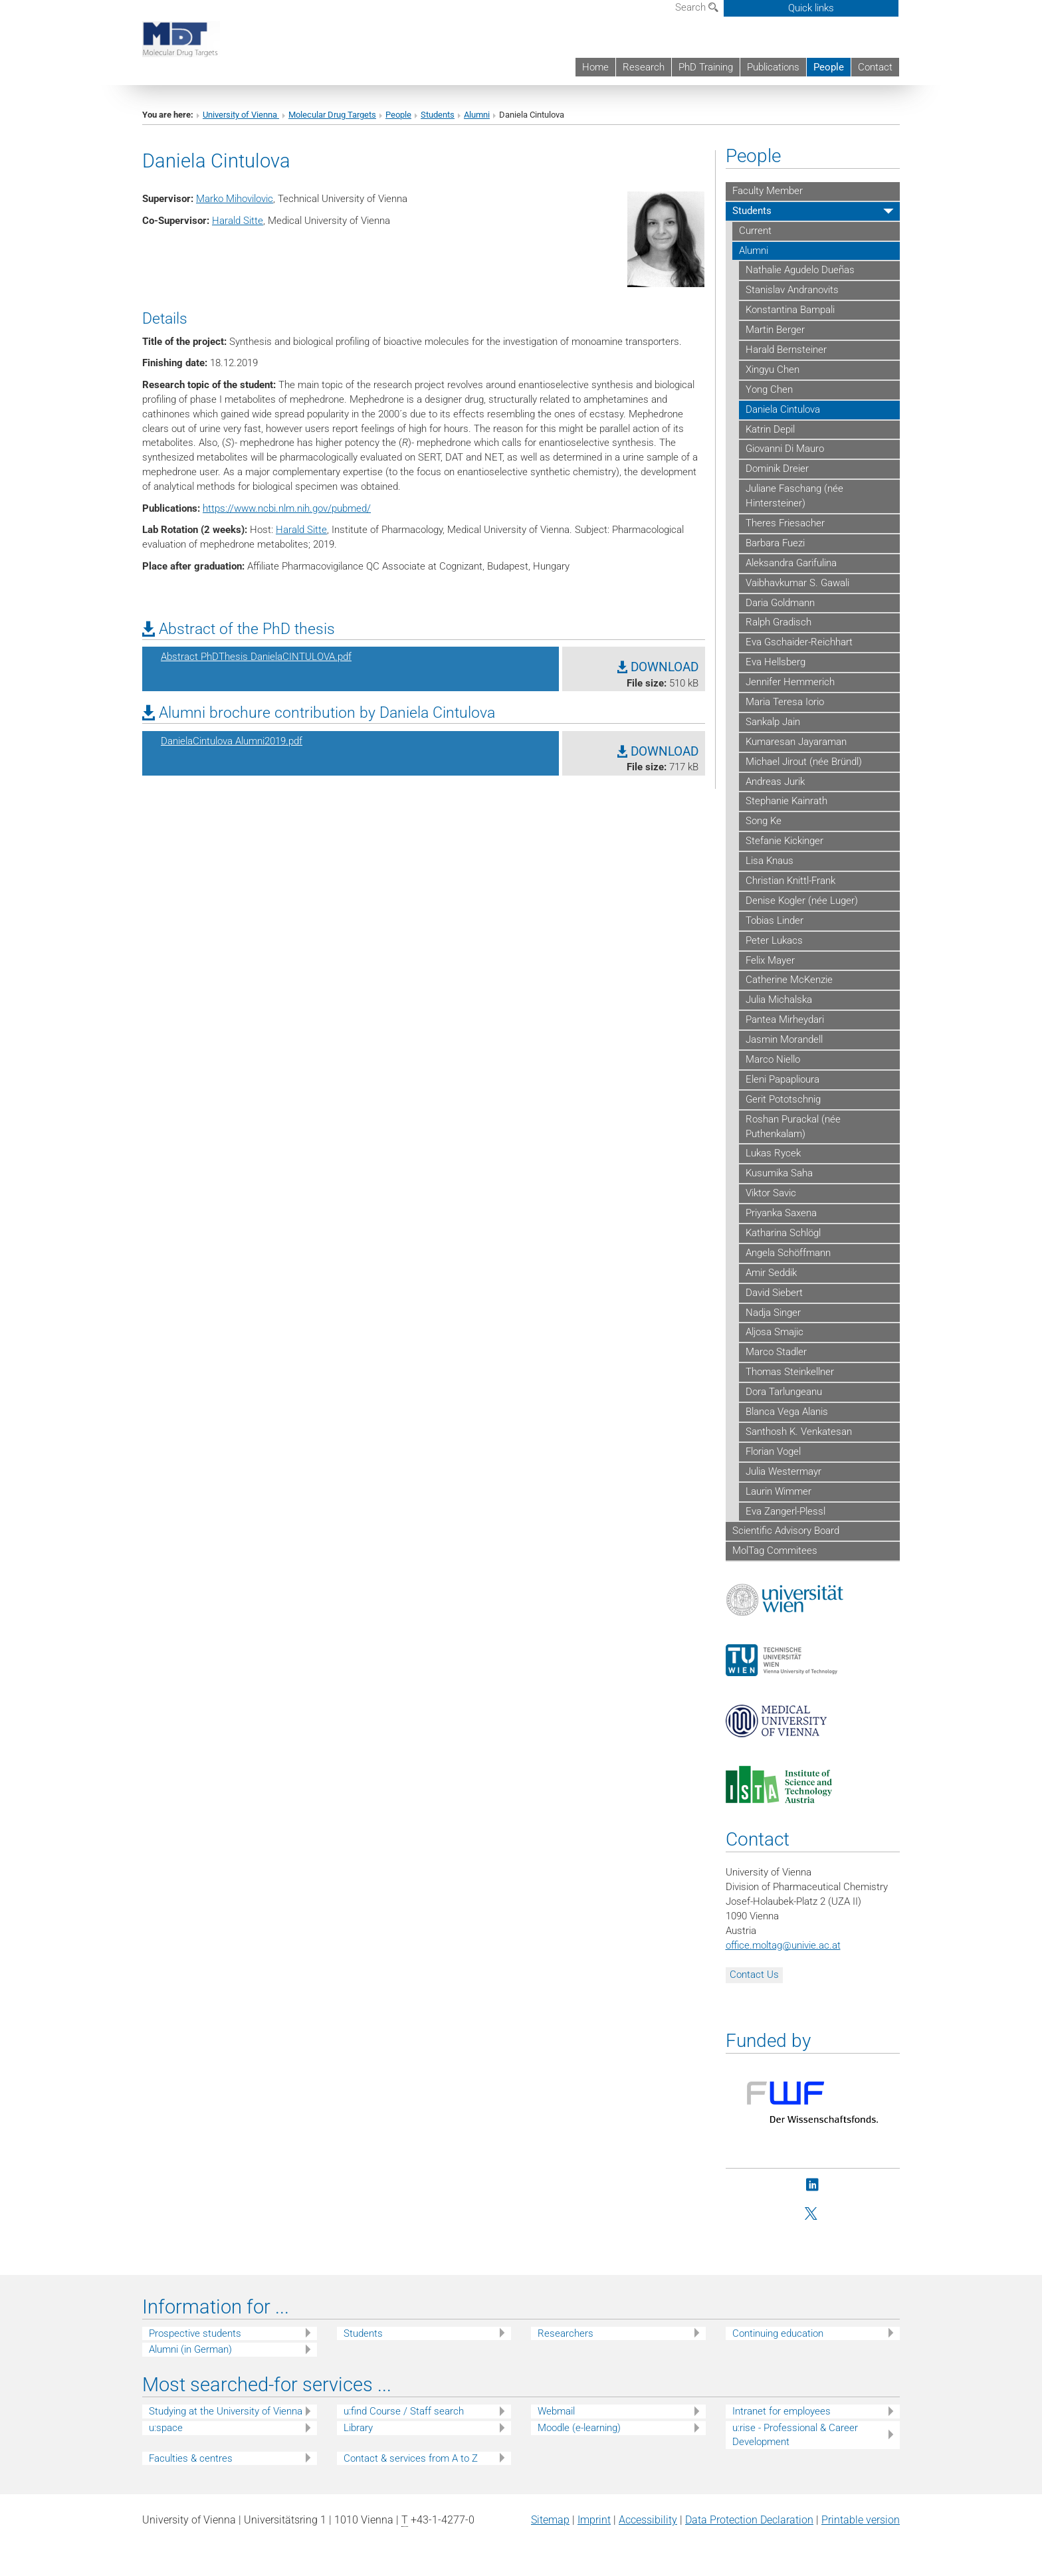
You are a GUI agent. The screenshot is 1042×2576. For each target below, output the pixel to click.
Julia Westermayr (783, 1471)
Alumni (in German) (190, 2349)
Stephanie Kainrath (786, 801)
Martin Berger (775, 330)
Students (438, 115)
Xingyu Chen (772, 370)
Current (755, 231)
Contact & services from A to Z (411, 2458)
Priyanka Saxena (781, 1213)
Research (644, 67)
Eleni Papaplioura (782, 1079)
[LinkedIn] (812, 2185)
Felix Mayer (770, 960)
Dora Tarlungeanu (784, 1392)
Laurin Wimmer (778, 1491)
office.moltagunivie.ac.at (783, 1945)
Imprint (594, 2520)
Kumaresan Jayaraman (796, 742)
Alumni (477, 115)
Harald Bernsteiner (786, 350)
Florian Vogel (773, 1451)
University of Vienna (241, 115)
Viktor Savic (771, 1193)
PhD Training (705, 67)
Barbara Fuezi (775, 543)
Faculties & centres (191, 2458)
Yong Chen (769, 389)
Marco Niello (773, 1059)
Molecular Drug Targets (332, 115)
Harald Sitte (237, 221)
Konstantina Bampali (790, 310)
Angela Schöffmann (788, 1253)
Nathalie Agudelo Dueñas (800, 270)
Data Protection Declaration (749, 2520)
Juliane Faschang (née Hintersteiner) (794, 496)
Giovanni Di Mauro (785, 449)
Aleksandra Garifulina (791, 563)
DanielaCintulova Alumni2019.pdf (231, 741)
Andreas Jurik (775, 782)
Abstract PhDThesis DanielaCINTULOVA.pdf (256, 657)
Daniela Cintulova (783, 409)
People (828, 67)
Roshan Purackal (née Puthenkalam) (793, 1126)
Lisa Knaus (769, 861)
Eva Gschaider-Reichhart (799, 642)
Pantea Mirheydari (785, 1019)
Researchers (565, 2333)
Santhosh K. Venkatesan (799, 1432)
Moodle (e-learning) (579, 2428)
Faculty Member (767, 191)
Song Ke (764, 821)
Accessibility (648, 2520)
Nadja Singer (773, 1313)
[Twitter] (812, 2214)
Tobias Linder (774, 920)
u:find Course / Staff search (404, 2411)
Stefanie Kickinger (784, 841)
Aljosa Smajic (774, 1332)
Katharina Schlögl (783, 1233)
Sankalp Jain (773, 722)
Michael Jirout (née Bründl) (804, 762)
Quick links (811, 8)
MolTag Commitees (774, 1550)
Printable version (860, 2520)
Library (358, 2428)
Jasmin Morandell (784, 1039)
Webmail (556, 2411)
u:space (166, 2428)
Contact (875, 67)
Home (595, 67)
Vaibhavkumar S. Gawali (797, 583)
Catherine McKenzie (789, 980)
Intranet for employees (781, 2411)
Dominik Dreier (777, 469)
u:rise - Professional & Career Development (795, 2435)
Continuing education (777, 2333)
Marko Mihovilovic (234, 199)
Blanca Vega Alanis (787, 1412)
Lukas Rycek (773, 1153)
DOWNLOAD (657, 667)
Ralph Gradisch (778, 622)
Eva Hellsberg (775, 662)
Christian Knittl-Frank (790, 881)
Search (696, 7)
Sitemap (550, 2520)
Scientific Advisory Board (785, 1531)
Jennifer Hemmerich (790, 682)
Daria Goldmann (780, 603)
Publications (773, 67)
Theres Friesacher (785, 523)
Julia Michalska (779, 1000)
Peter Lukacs (774, 940)
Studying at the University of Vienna (225, 2411)
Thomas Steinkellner (790, 1372)
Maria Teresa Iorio (785, 702)
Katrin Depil (770, 429)
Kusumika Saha (779, 1173)
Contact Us (754, 1975)
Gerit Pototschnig (783, 1099)
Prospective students (195, 2333)
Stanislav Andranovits (792, 290)
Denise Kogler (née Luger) (802, 901)
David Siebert (774, 1293)
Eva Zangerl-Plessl (785, 1511)
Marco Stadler (776, 1352)
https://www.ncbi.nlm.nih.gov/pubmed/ (287, 508)
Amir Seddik (771, 1273)
